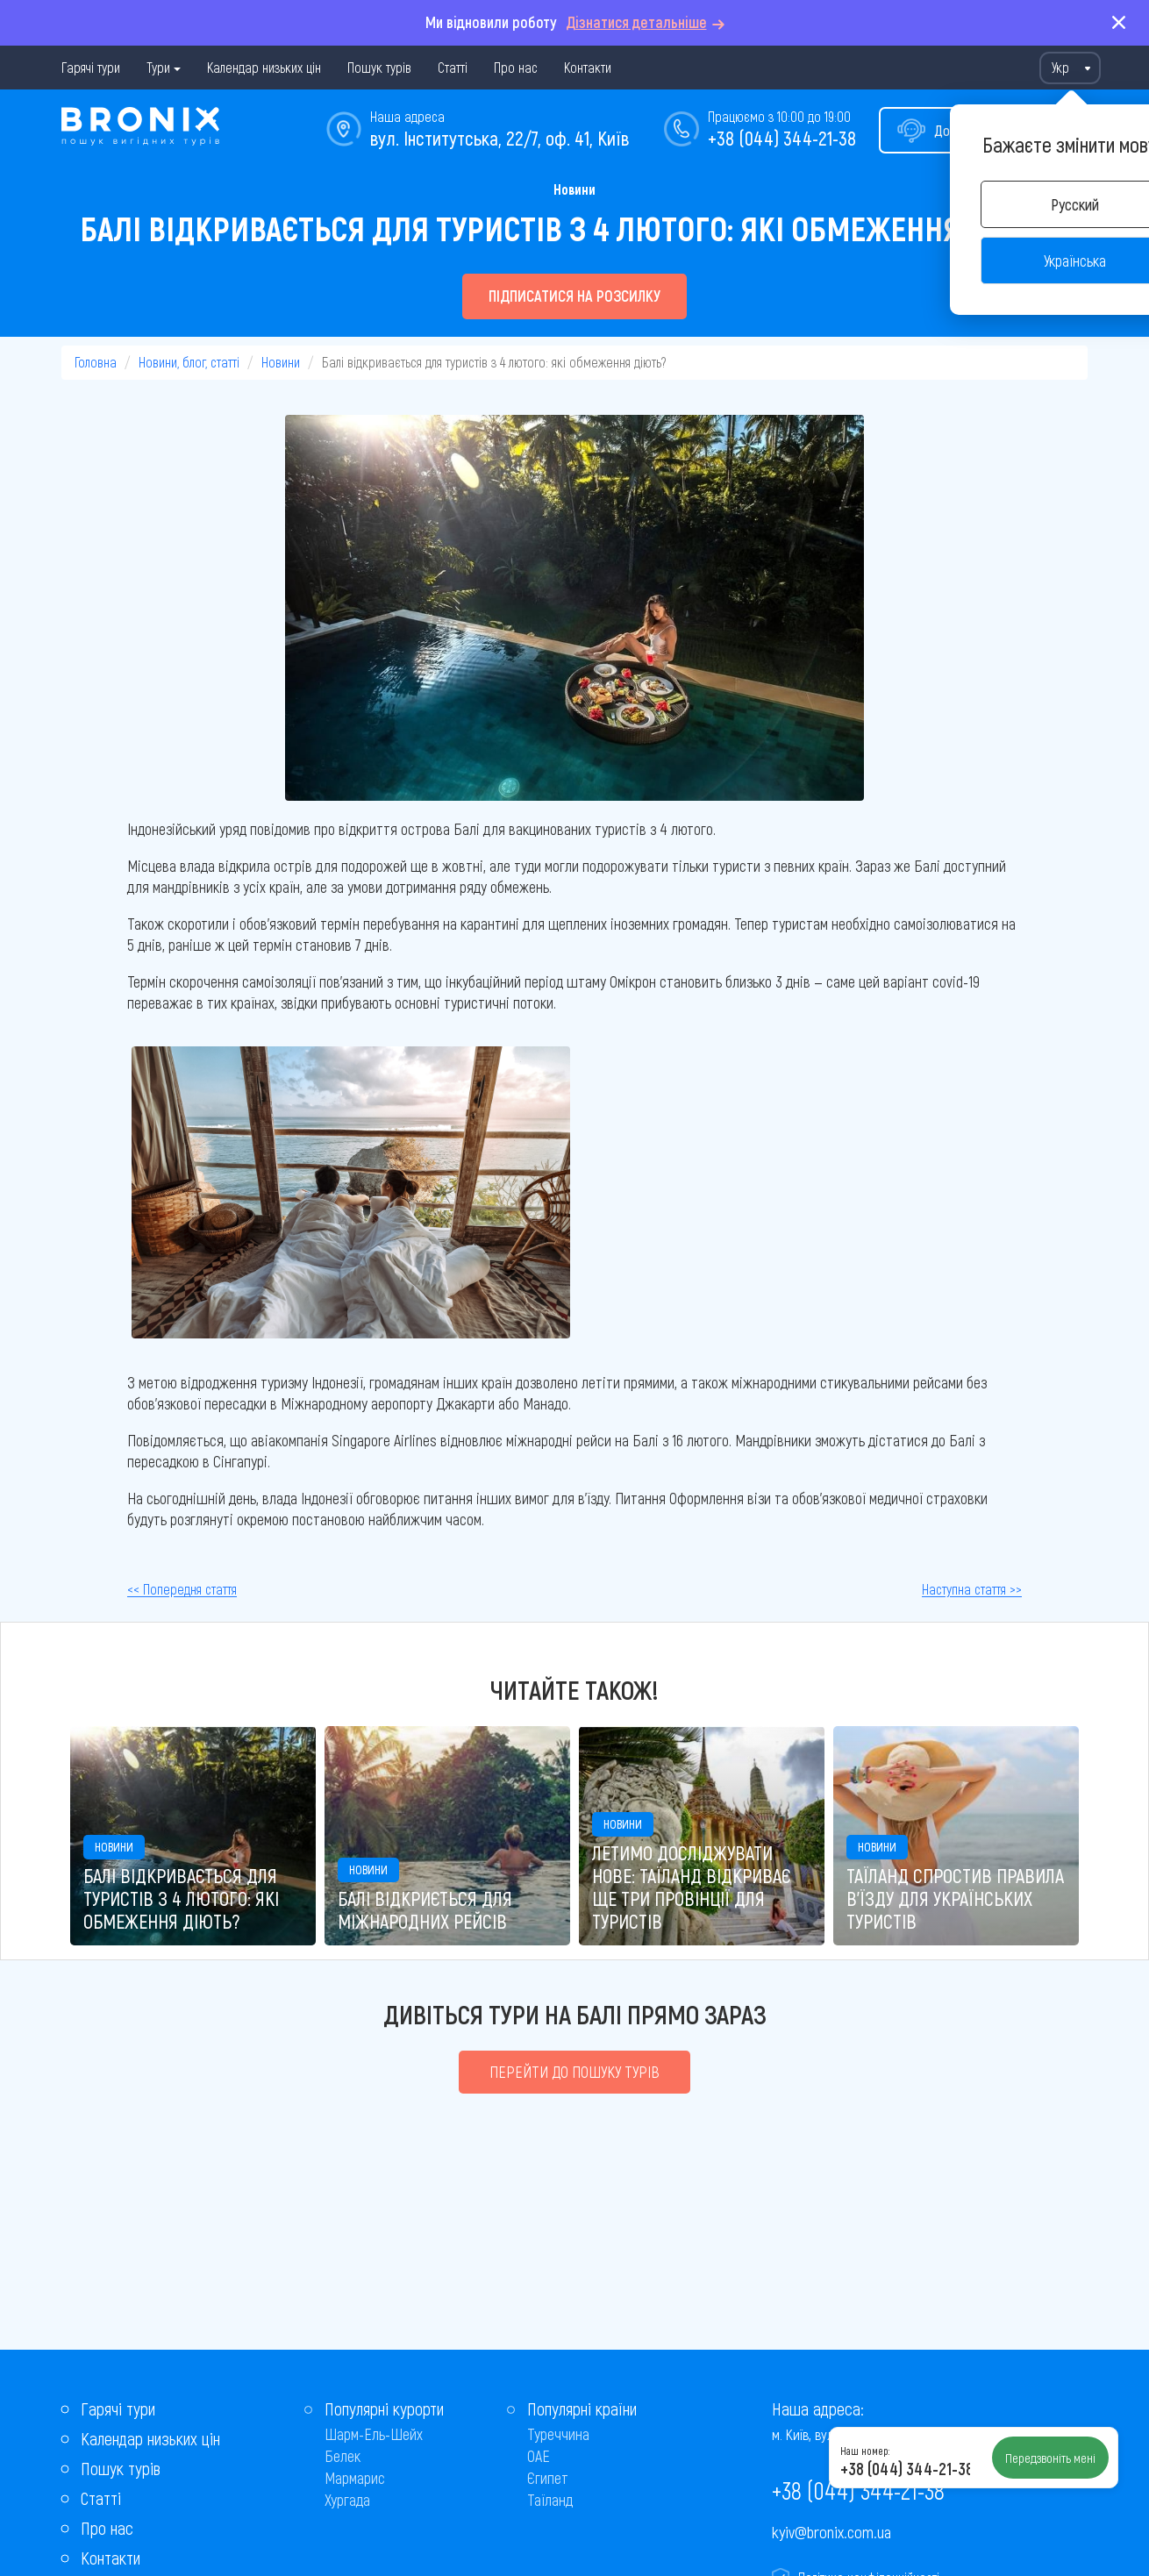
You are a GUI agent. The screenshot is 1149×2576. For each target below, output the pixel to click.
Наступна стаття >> (972, 1589)
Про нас (516, 67)
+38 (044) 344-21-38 (782, 137)
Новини (574, 189)
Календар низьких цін (264, 67)
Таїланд (550, 2499)
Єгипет (547, 2477)
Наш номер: (864, 2450)
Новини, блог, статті (189, 361)
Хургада (347, 2499)
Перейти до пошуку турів (574, 2071)
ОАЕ (538, 2455)
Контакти (587, 67)
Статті (452, 67)
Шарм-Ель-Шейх (374, 2434)
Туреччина (558, 2434)
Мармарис (355, 2477)
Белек (342, 2455)
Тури (158, 67)
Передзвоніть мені (1050, 2457)
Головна (96, 361)
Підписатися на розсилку (574, 295)
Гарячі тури (90, 67)
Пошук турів (379, 67)
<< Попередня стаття (182, 1589)
